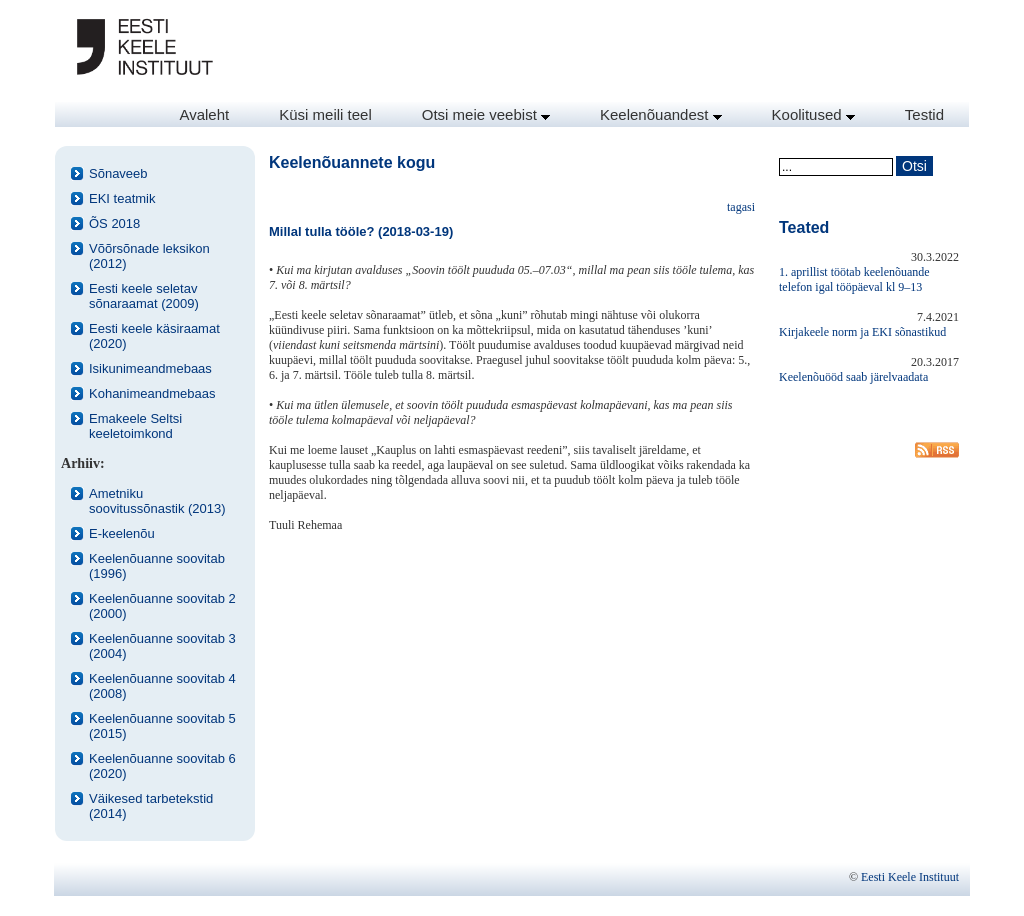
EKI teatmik (122, 198)
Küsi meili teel (325, 114)
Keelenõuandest (661, 114)
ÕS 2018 (114, 223)
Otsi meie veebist (486, 114)
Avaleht (204, 114)
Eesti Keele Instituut (910, 877)
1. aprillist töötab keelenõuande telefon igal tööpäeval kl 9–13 (854, 279)
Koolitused (813, 114)
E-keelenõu (122, 533)
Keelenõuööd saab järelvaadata (853, 377)
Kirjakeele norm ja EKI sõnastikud (862, 332)
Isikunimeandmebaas (150, 368)
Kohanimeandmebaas (152, 393)
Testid (924, 114)
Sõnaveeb (118, 173)
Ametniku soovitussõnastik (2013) (157, 501)
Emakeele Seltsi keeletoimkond (135, 426)
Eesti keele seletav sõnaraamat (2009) (144, 296)
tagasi (741, 207)
